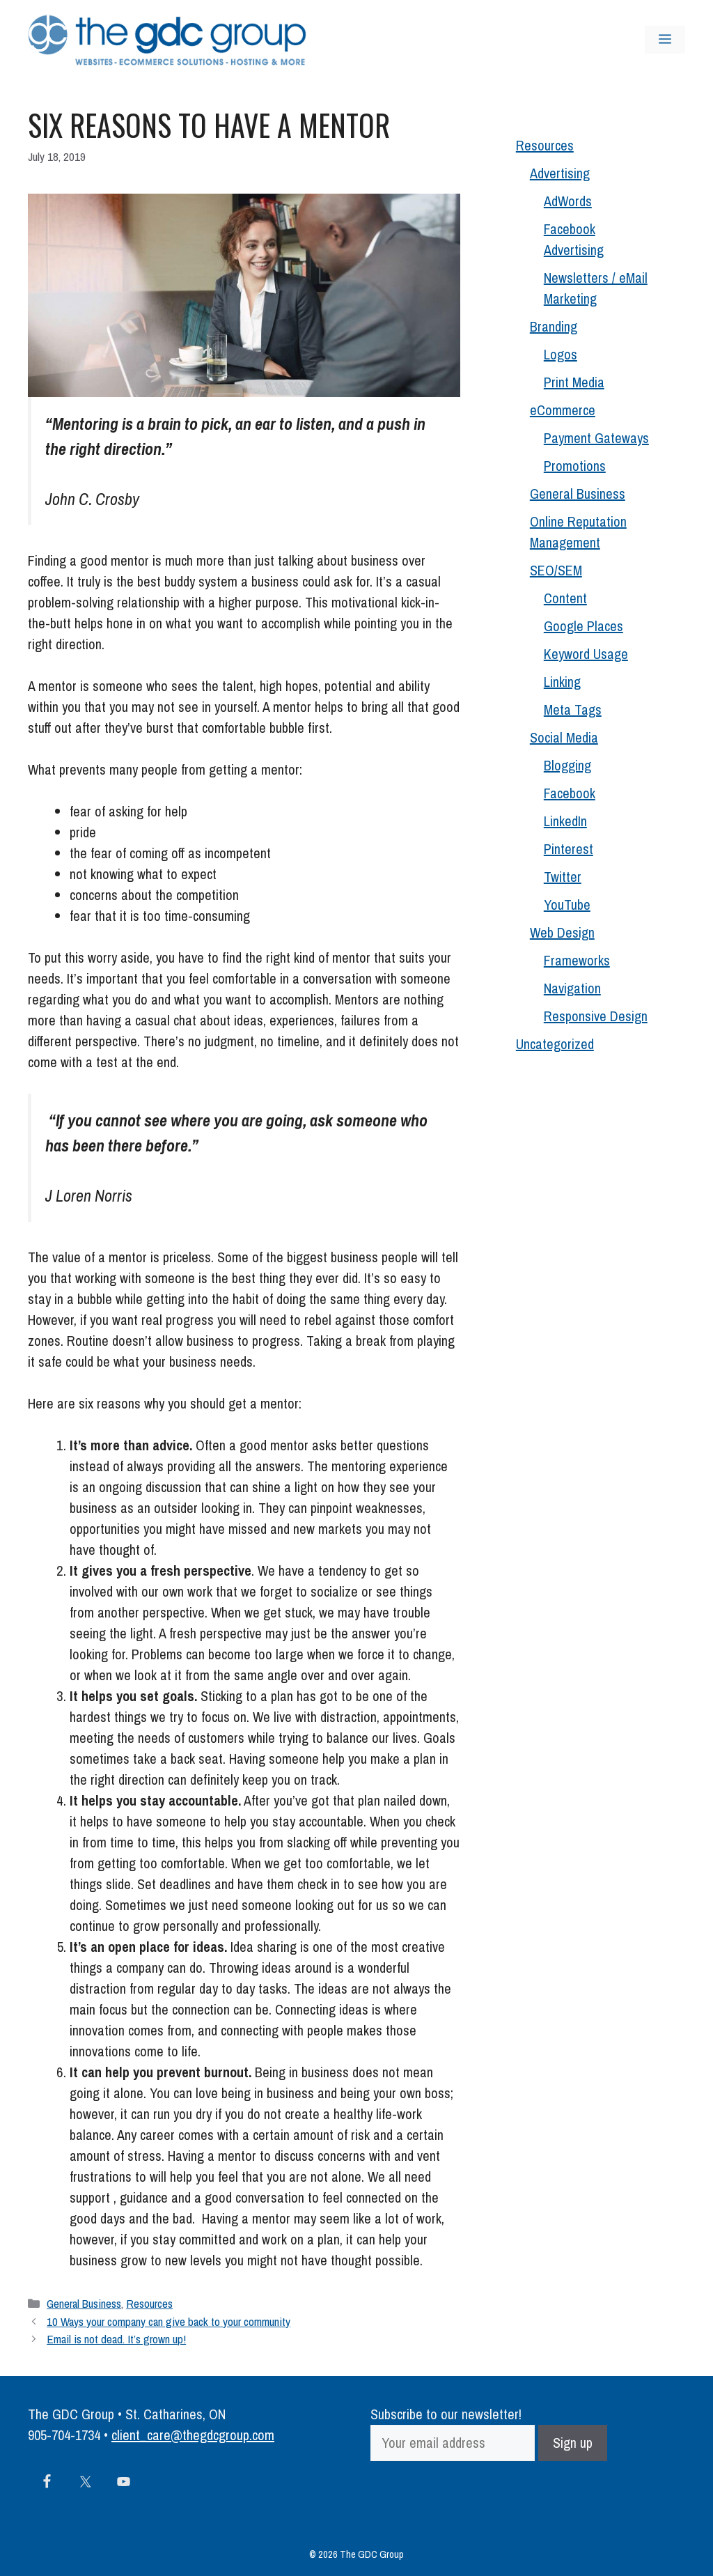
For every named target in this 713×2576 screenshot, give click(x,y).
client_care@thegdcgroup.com (192, 2435)
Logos (560, 354)
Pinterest (568, 848)
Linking (562, 681)
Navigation (572, 988)
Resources (149, 2303)
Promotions (575, 465)
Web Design (562, 932)
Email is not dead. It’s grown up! (116, 2339)
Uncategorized (555, 1043)
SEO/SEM (556, 570)
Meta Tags (573, 709)
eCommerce (562, 410)
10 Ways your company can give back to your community (168, 2321)
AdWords (568, 201)
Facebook (569, 793)
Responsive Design (596, 1016)
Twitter (562, 876)
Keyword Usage (586, 653)
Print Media (574, 382)
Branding (553, 326)
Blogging (567, 765)
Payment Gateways (596, 437)
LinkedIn (565, 821)
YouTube (567, 904)
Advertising (560, 173)
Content (565, 598)
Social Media (564, 737)
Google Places (583, 625)
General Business (84, 2303)
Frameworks (577, 960)
